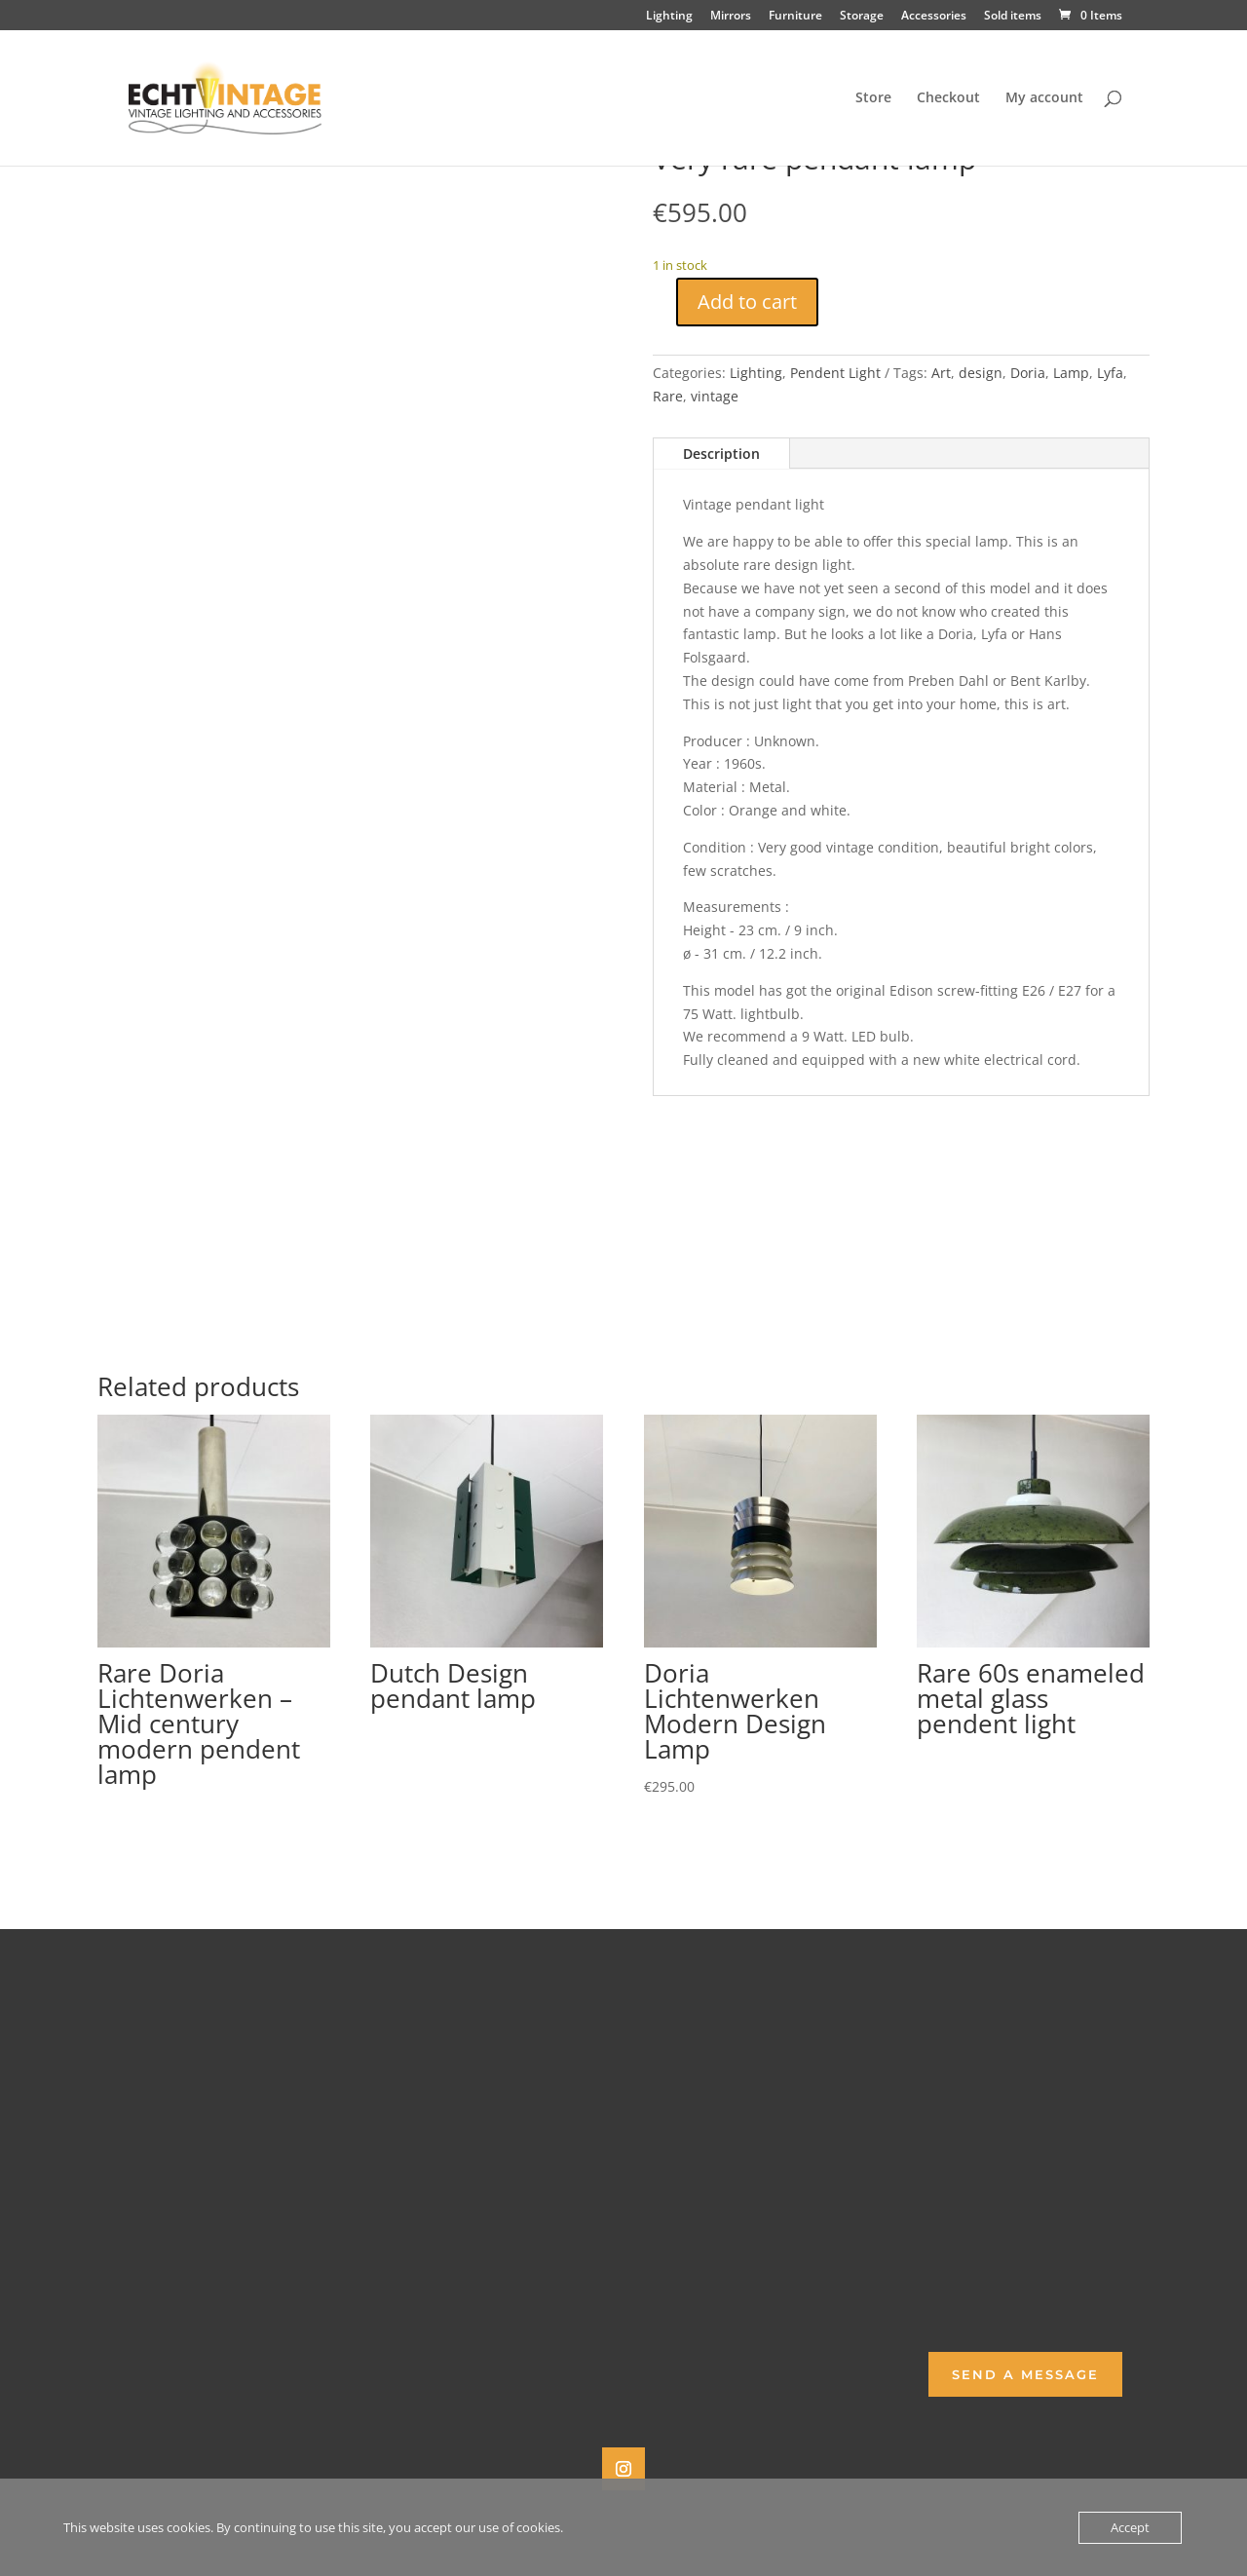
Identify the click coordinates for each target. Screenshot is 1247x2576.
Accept (1130, 2527)
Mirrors (730, 16)
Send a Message (1025, 2374)
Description (721, 453)
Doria (1027, 372)
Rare (668, 396)
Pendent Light (835, 372)
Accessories (933, 16)
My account (1044, 98)
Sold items (1012, 16)
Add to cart (747, 301)
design (980, 372)
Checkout (948, 98)
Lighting (669, 16)
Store (873, 98)
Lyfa (1110, 372)
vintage (714, 396)
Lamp (1071, 372)
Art (941, 372)
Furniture (795, 16)
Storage (862, 16)
